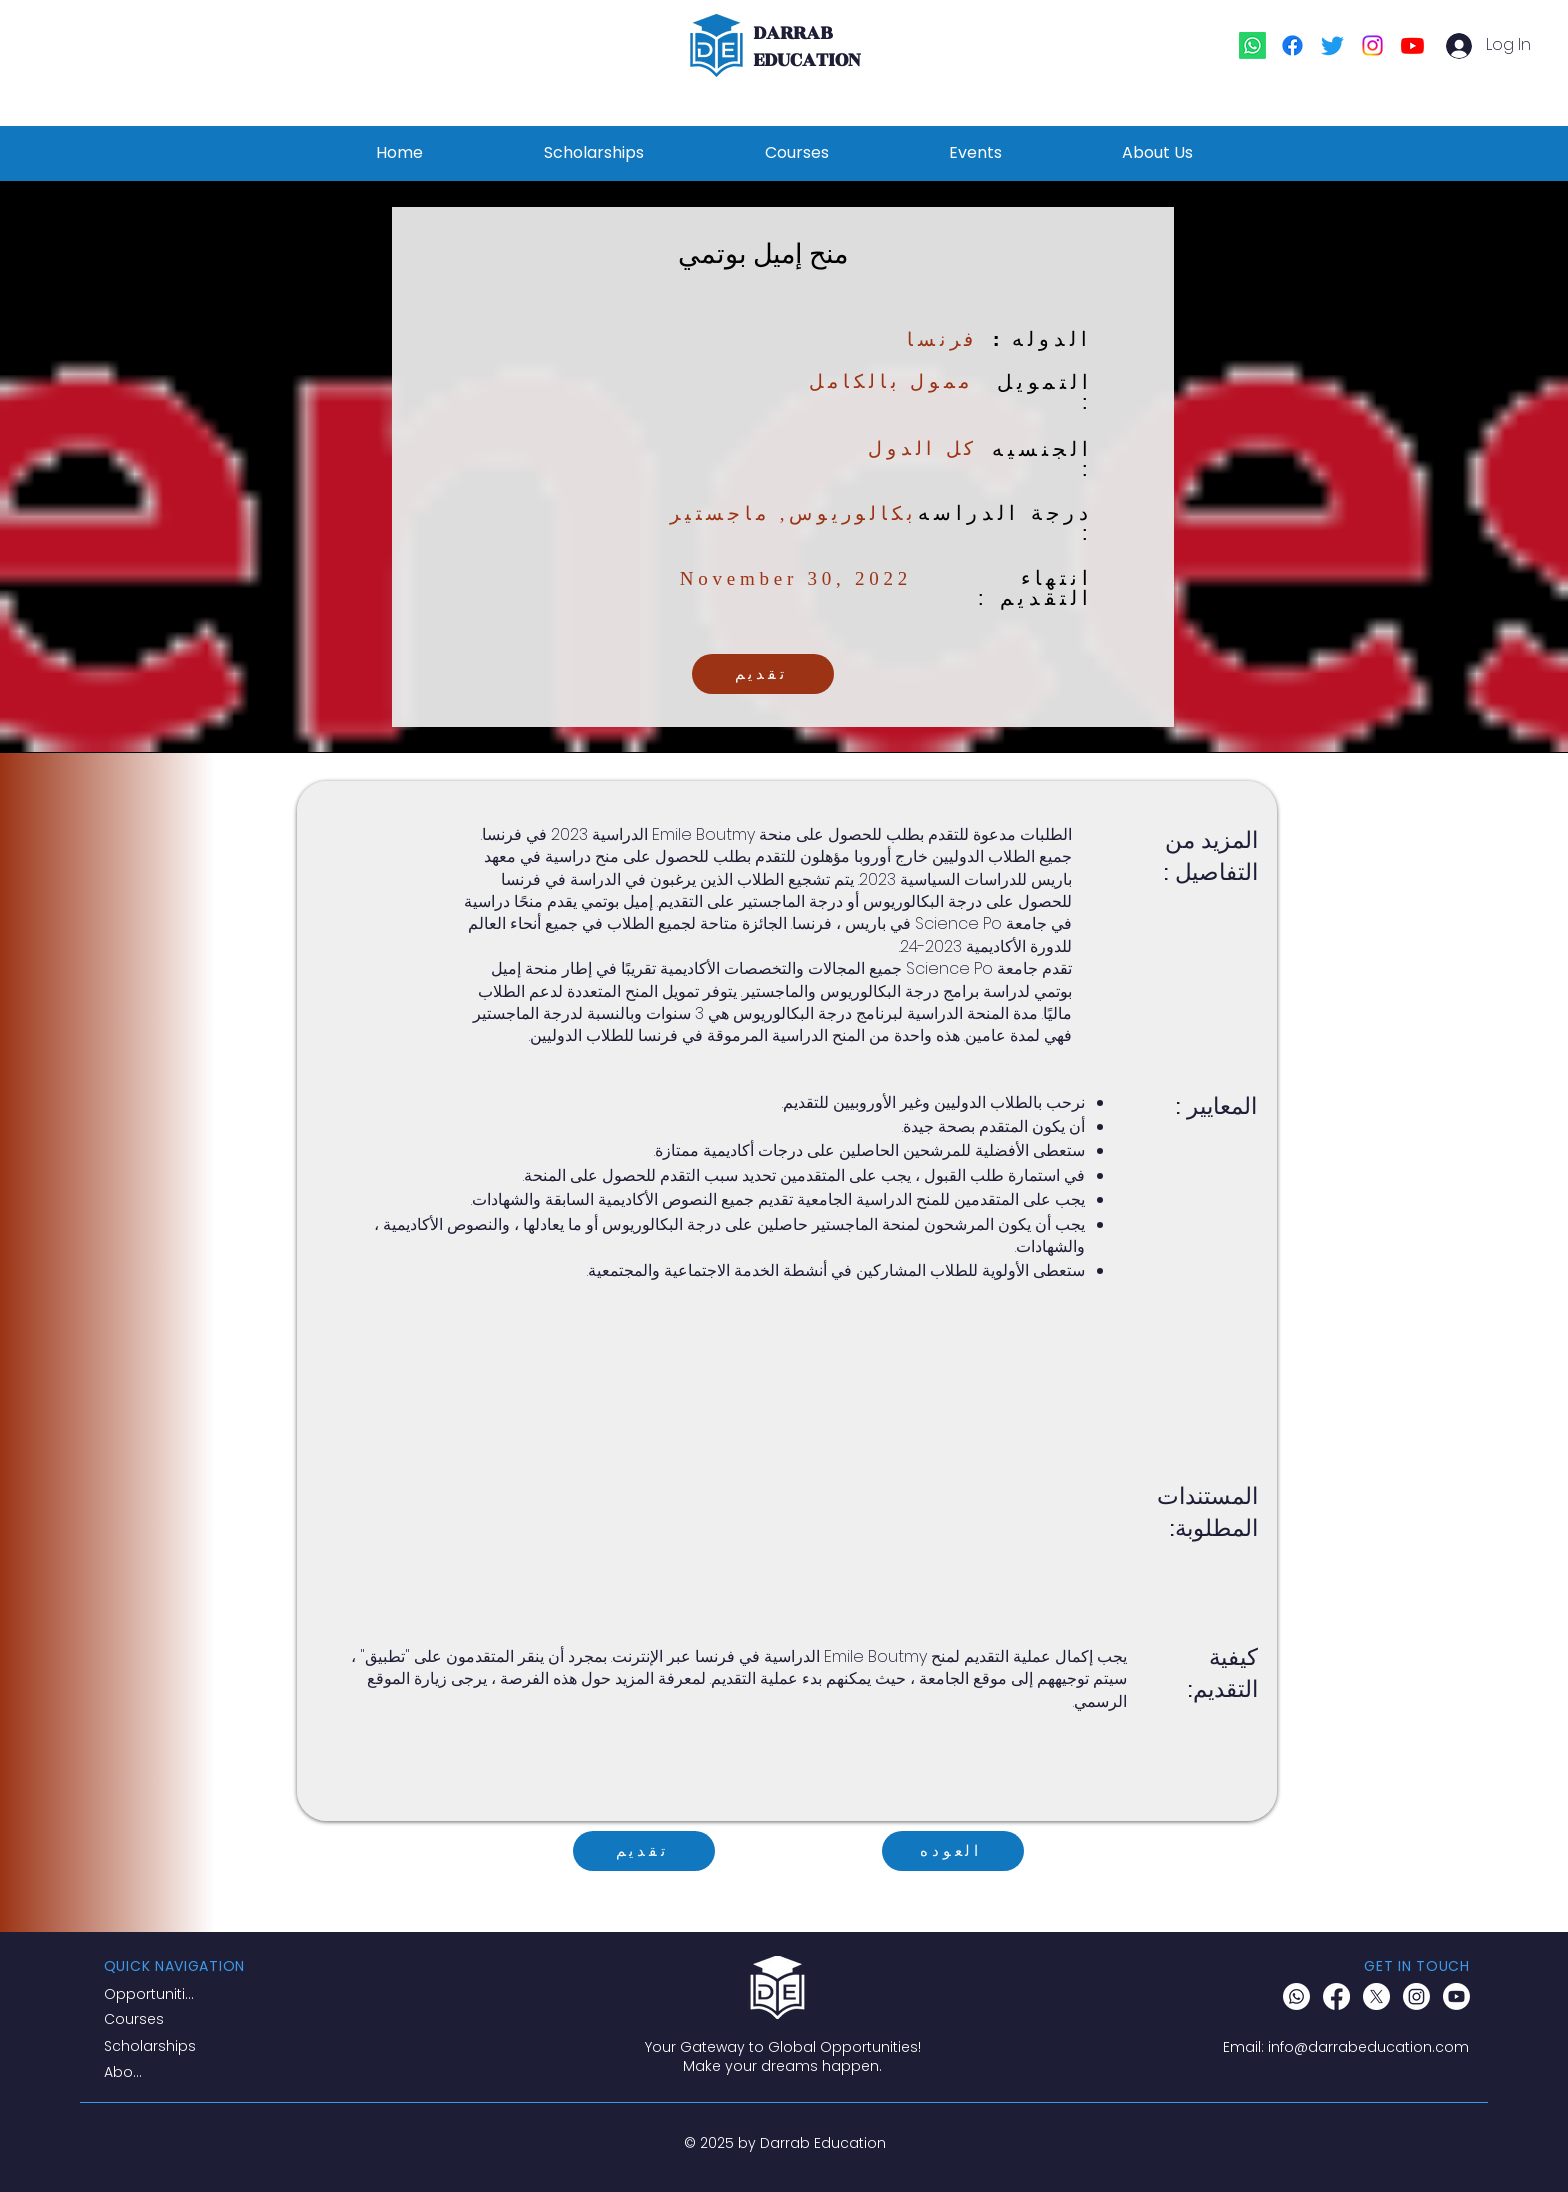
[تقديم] (763, 674)
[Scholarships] (155, 2047)
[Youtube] (1412, 45)
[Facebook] (1292, 45)
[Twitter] (1332, 45)
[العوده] (953, 1851)
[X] (1376, 1996)
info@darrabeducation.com (1368, 2047)
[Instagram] (1372, 45)
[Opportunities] (153, 1995)
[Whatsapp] (1252, 45)
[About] (127, 2073)
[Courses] (155, 2020)
